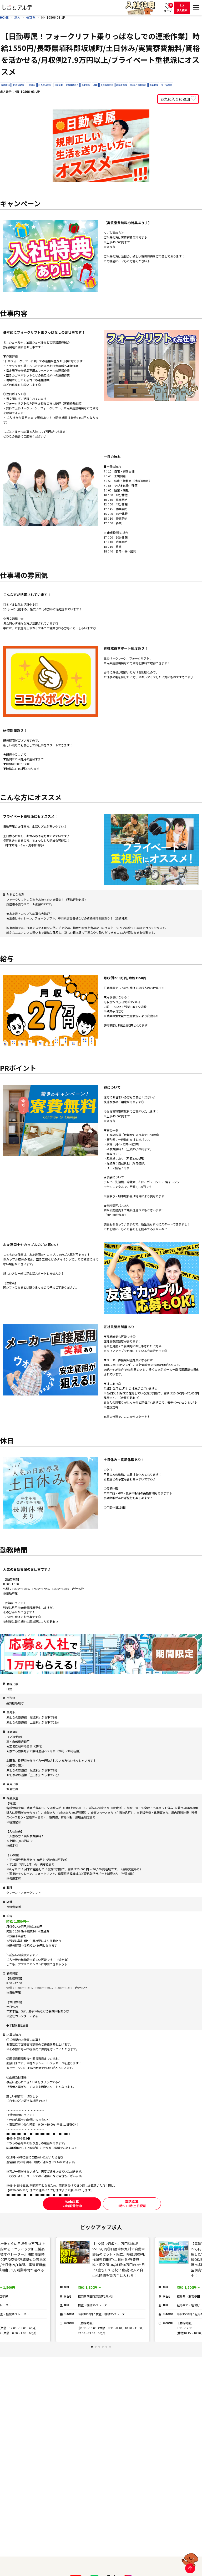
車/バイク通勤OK (138, 85)
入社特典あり (106, 85)
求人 (17, 17)
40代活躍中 (18, 85)
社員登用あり (44, 85)
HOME (4, 17)
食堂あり (86, 85)
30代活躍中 (166, 85)
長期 (95, 85)
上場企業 (58, 85)
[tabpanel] (102, 2289)
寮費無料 (5, 85)
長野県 (31, 17)
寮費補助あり (72, 85)
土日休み (31, 85)
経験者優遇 (121, 85)
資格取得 (153, 85)
